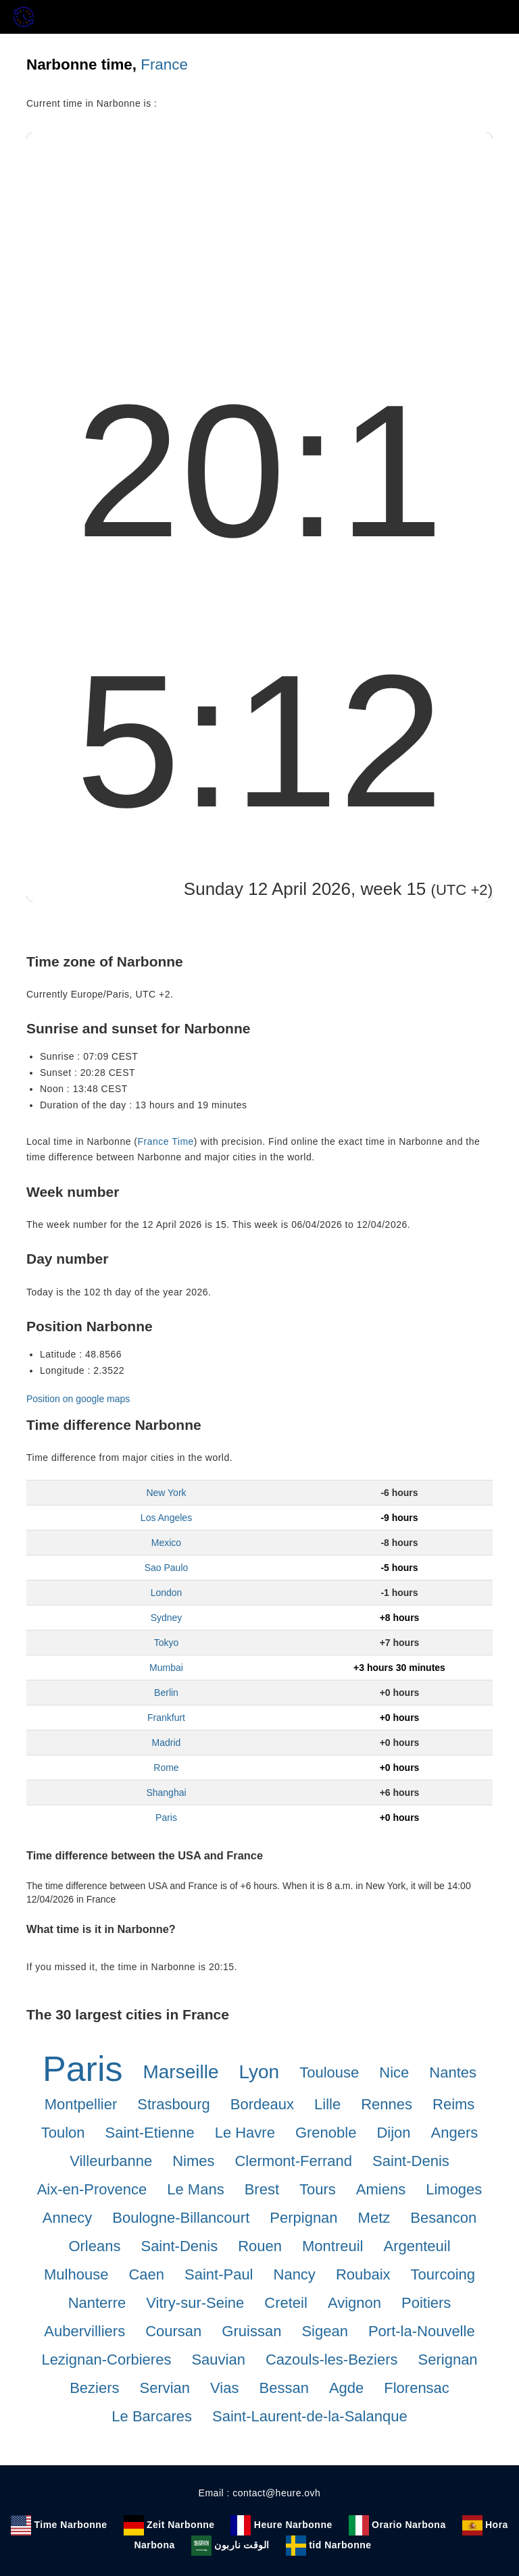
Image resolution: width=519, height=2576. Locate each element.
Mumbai (166, 1667)
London (166, 1592)
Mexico (166, 1542)
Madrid (166, 1742)
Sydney (166, 1617)
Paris (166, 1817)
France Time (166, 1141)
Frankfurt (166, 1717)
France (164, 64)
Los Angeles (166, 1517)
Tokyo (166, 1642)
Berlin (166, 1692)
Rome (165, 1767)
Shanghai (166, 1792)
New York (166, 1492)
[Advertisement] (259, 233)
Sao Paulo (167, 1567)
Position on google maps (78, 1398)
